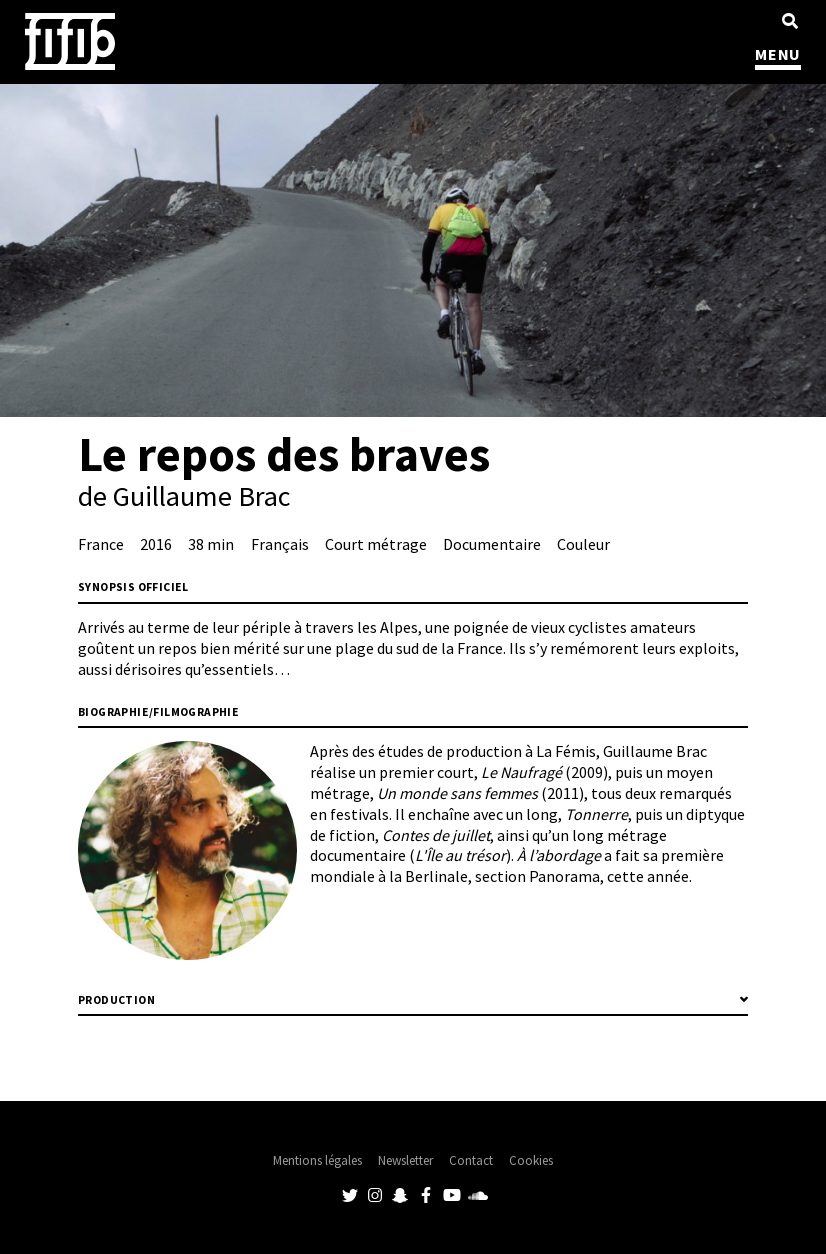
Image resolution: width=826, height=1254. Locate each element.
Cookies (531, 1160)
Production (116, 1000)
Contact (471, 1160)
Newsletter (405, 1160)
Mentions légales (317, 1160)
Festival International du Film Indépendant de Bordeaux (70, 41)
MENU (778, 54)
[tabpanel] (413, 250)
